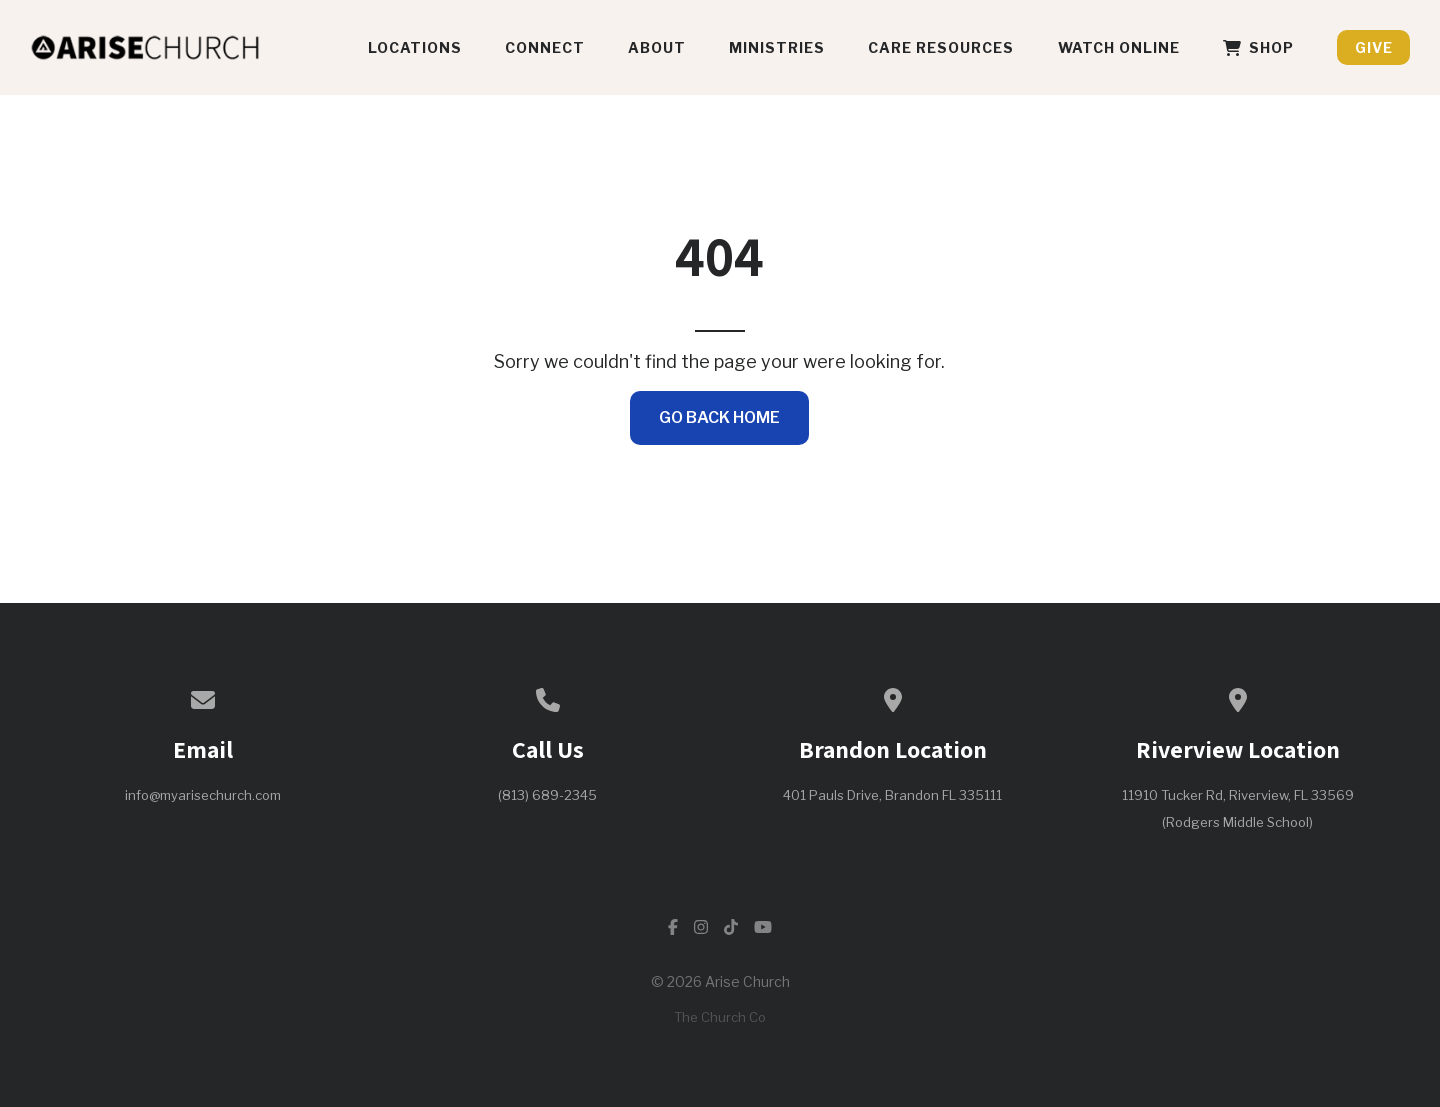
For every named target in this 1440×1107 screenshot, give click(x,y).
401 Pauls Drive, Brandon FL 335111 (892, 795)
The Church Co (720, 1017)
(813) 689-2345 (547, 795)
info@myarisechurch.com (203, 795)
